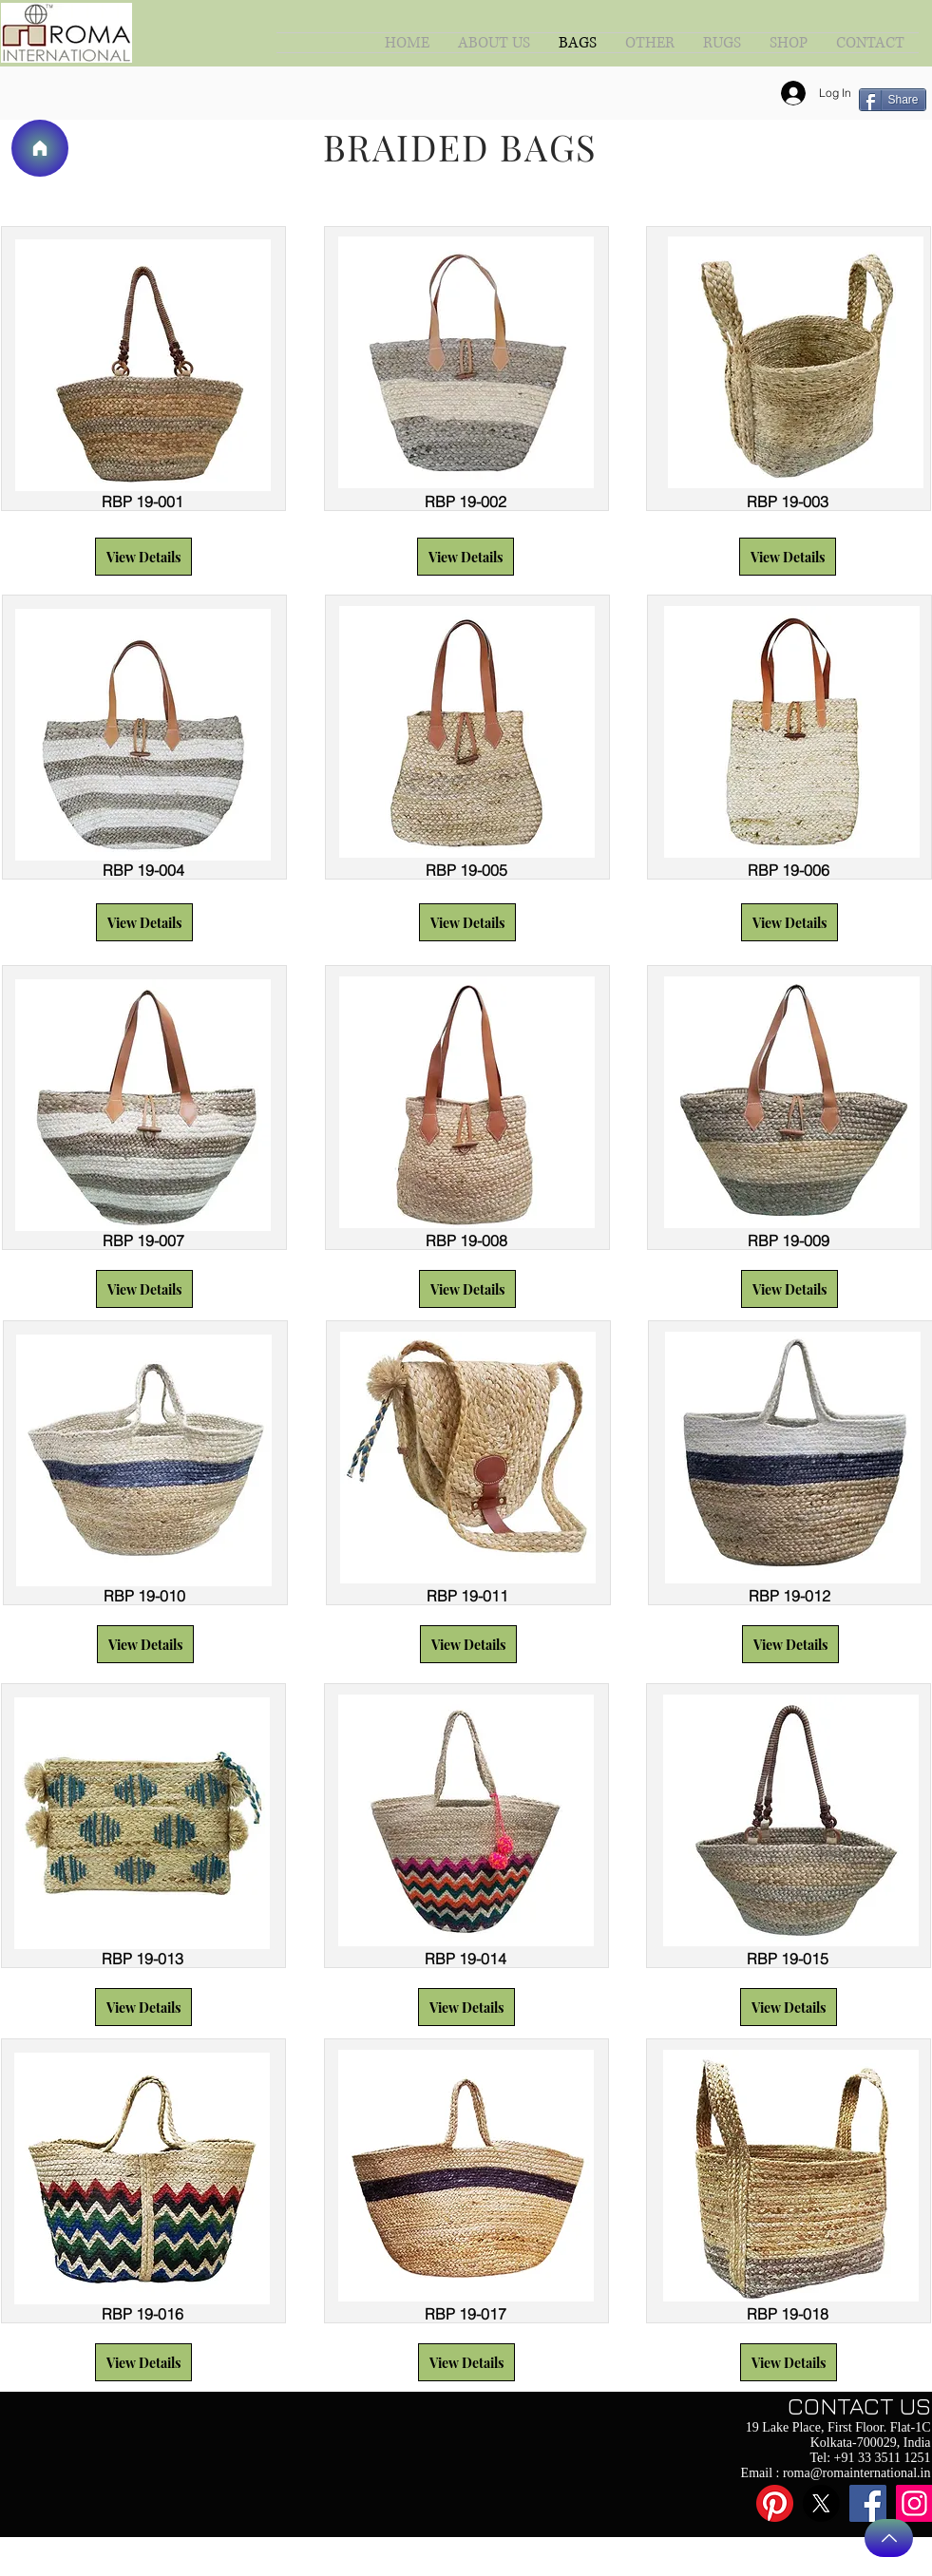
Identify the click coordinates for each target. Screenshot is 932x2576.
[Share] (892, 99)
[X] (821, 2503)
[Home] (39, 148)
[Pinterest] (774, 2503)
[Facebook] (867, 2503)
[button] (143, 557)
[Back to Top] (889, 2538)
